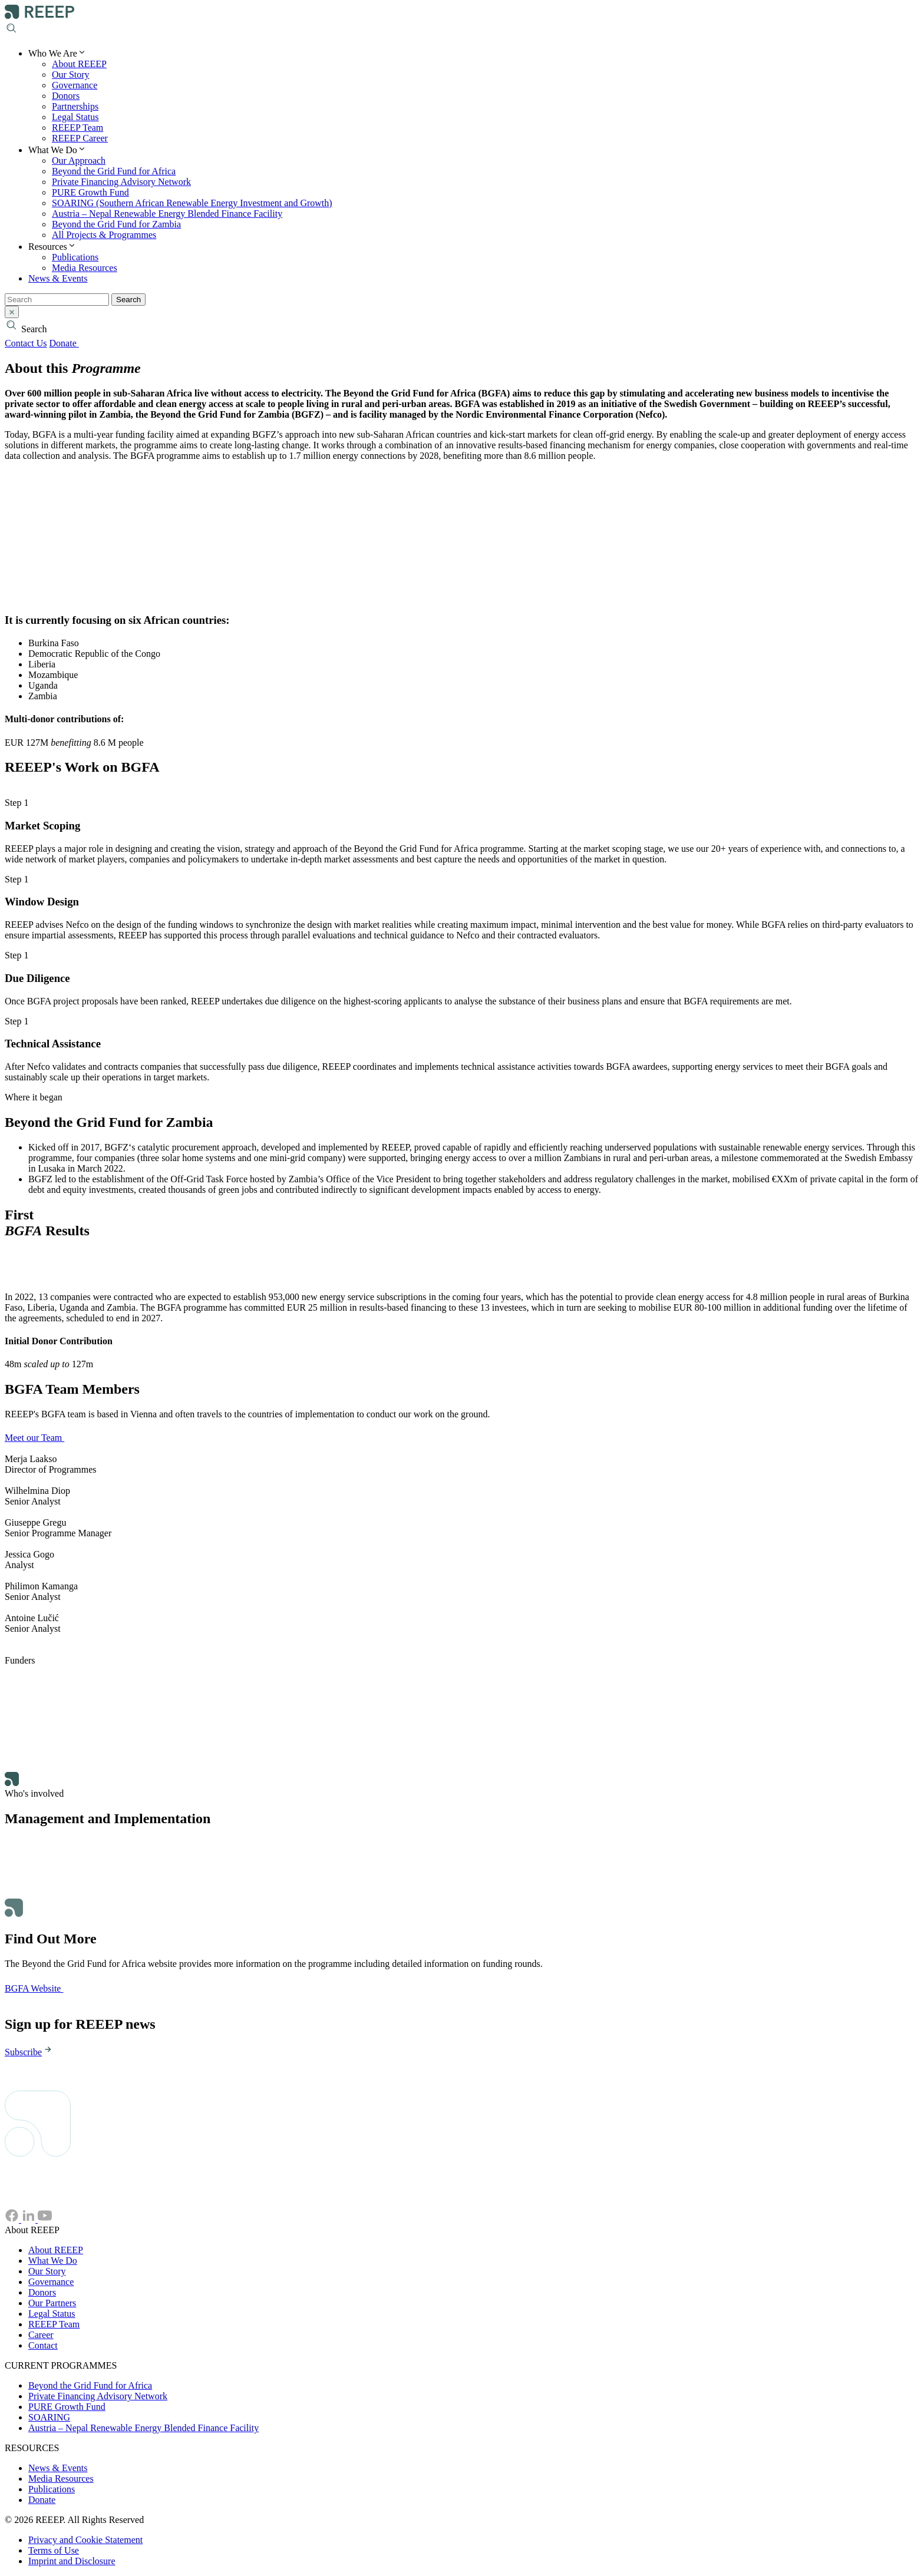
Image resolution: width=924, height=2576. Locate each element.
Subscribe (29, 2052)
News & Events (57, 278)
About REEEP (79, 64)
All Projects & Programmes (104, 235)
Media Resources (84, 268)
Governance (74, 85)
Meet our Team (41, 1438)
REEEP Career (80, 138)
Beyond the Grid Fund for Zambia (116, 224)
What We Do (52, 2261)
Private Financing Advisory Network (121, 182)
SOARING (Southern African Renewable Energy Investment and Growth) (192, 203)
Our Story (71, 75)
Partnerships (75, 106)
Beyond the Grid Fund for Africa (114, 171)
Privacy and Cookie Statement (85, 2540)
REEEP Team (77, 128)
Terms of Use (53, 2550)
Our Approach (78, 161)
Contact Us (26, 343)
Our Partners (52, 2303)
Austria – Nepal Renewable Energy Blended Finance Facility (167, 214)
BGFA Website (40, 1988)
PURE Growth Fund (90, 192)
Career (41, 2335)
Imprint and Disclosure (72, 2561)
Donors (66, 96)
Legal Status (75, 117)
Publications (75, 257)
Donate (70, 343)
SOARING (49, 2417)
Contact (43, 2345)
